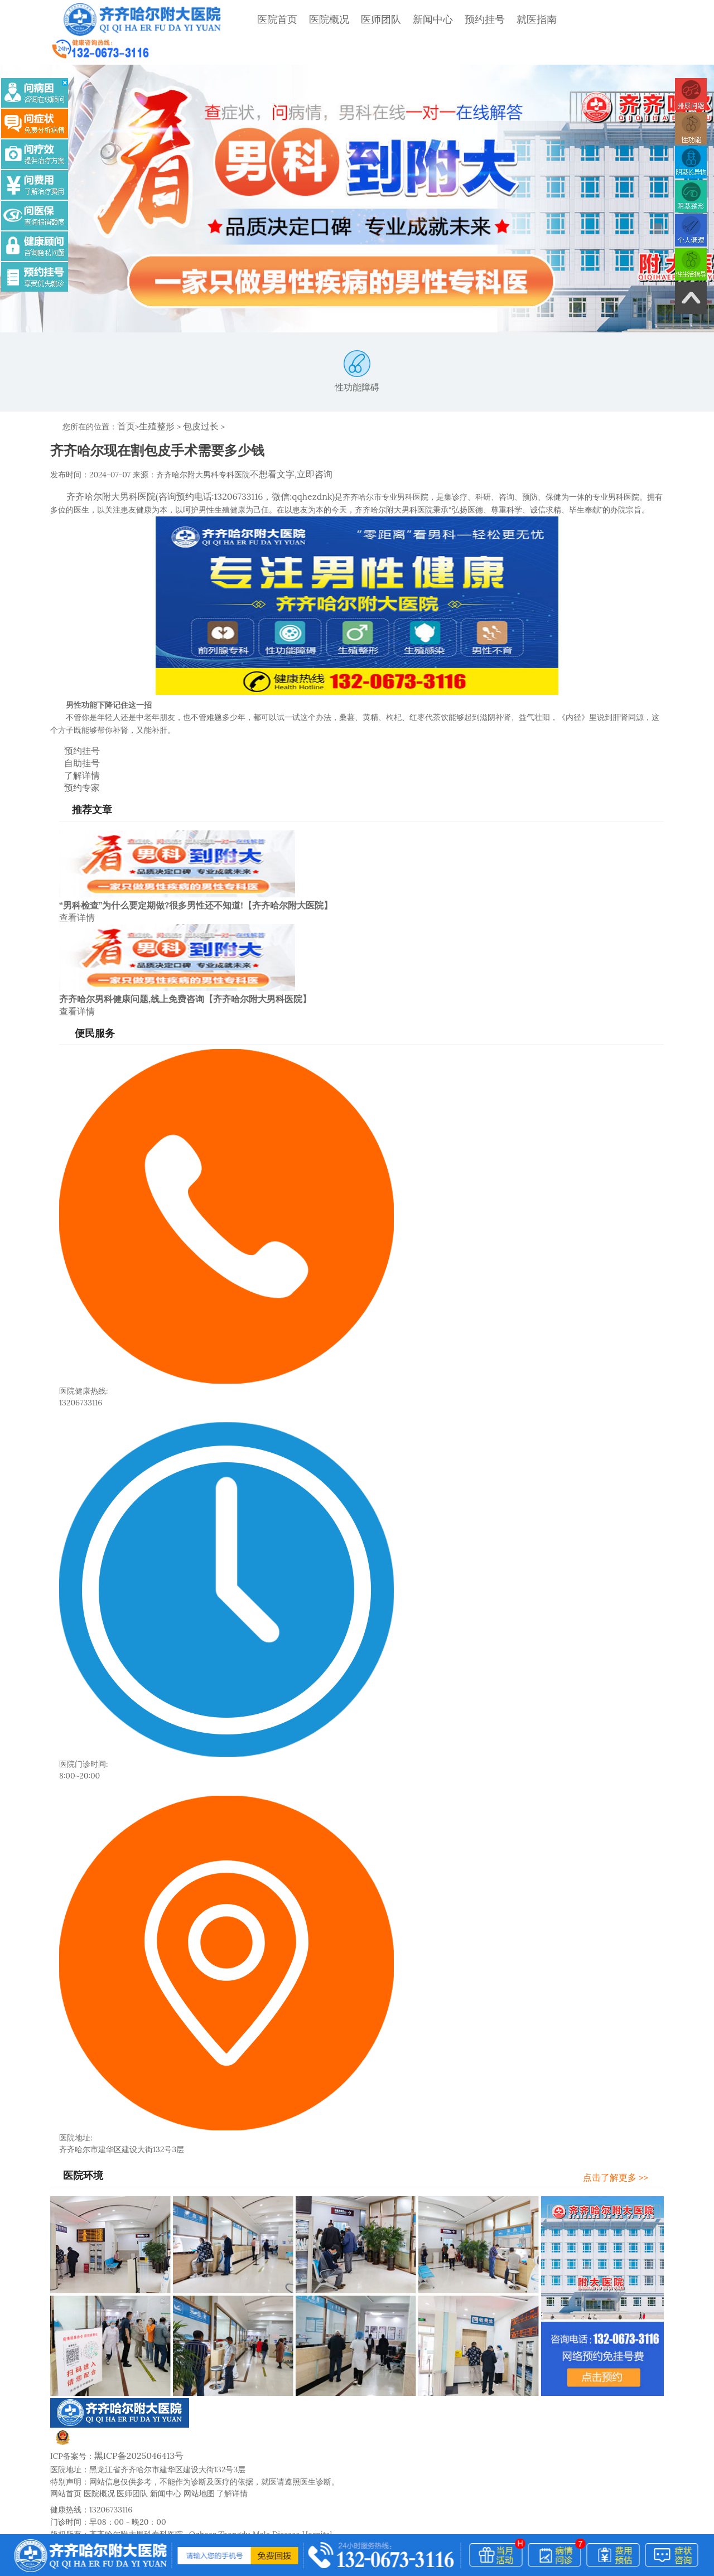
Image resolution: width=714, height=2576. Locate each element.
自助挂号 (72, 729)
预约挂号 (456, 19)
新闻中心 (404, 19)
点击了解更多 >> (625, 2135)
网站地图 (199, 2449)
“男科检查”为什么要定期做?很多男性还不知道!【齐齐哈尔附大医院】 (195, 866)
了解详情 (72, 740)
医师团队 (352, 19)
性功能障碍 (357, 346)
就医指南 (508, 19)
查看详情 (74, 878)
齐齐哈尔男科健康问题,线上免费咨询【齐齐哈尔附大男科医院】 (185, 958)
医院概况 (301, 19)
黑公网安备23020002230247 (116, 2401)
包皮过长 (192, 400)
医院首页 (249, 19)
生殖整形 (152, 400)
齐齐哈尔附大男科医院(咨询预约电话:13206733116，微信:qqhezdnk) (184, 467)
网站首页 (65, 2449)
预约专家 (72, 751)
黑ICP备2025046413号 (133, 2413)
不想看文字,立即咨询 (286, 446)
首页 (125, 400)
